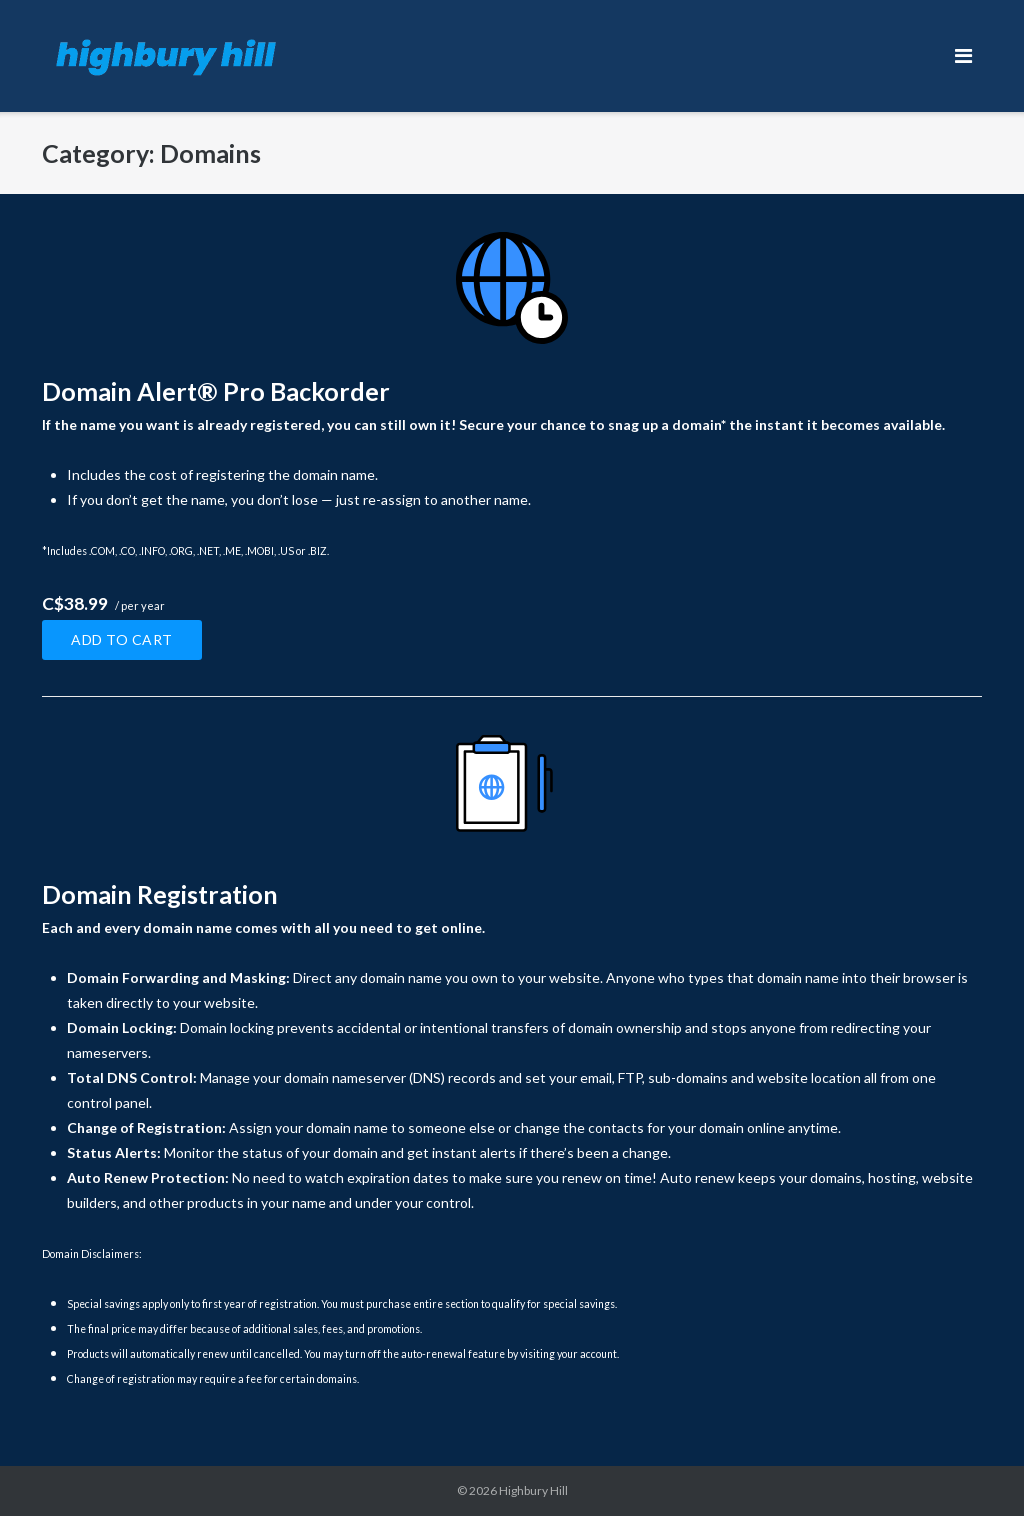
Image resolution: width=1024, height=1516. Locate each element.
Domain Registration (160, 894)
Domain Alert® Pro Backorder (216, 391)
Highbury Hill (533, 1490)
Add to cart (122, 639)
